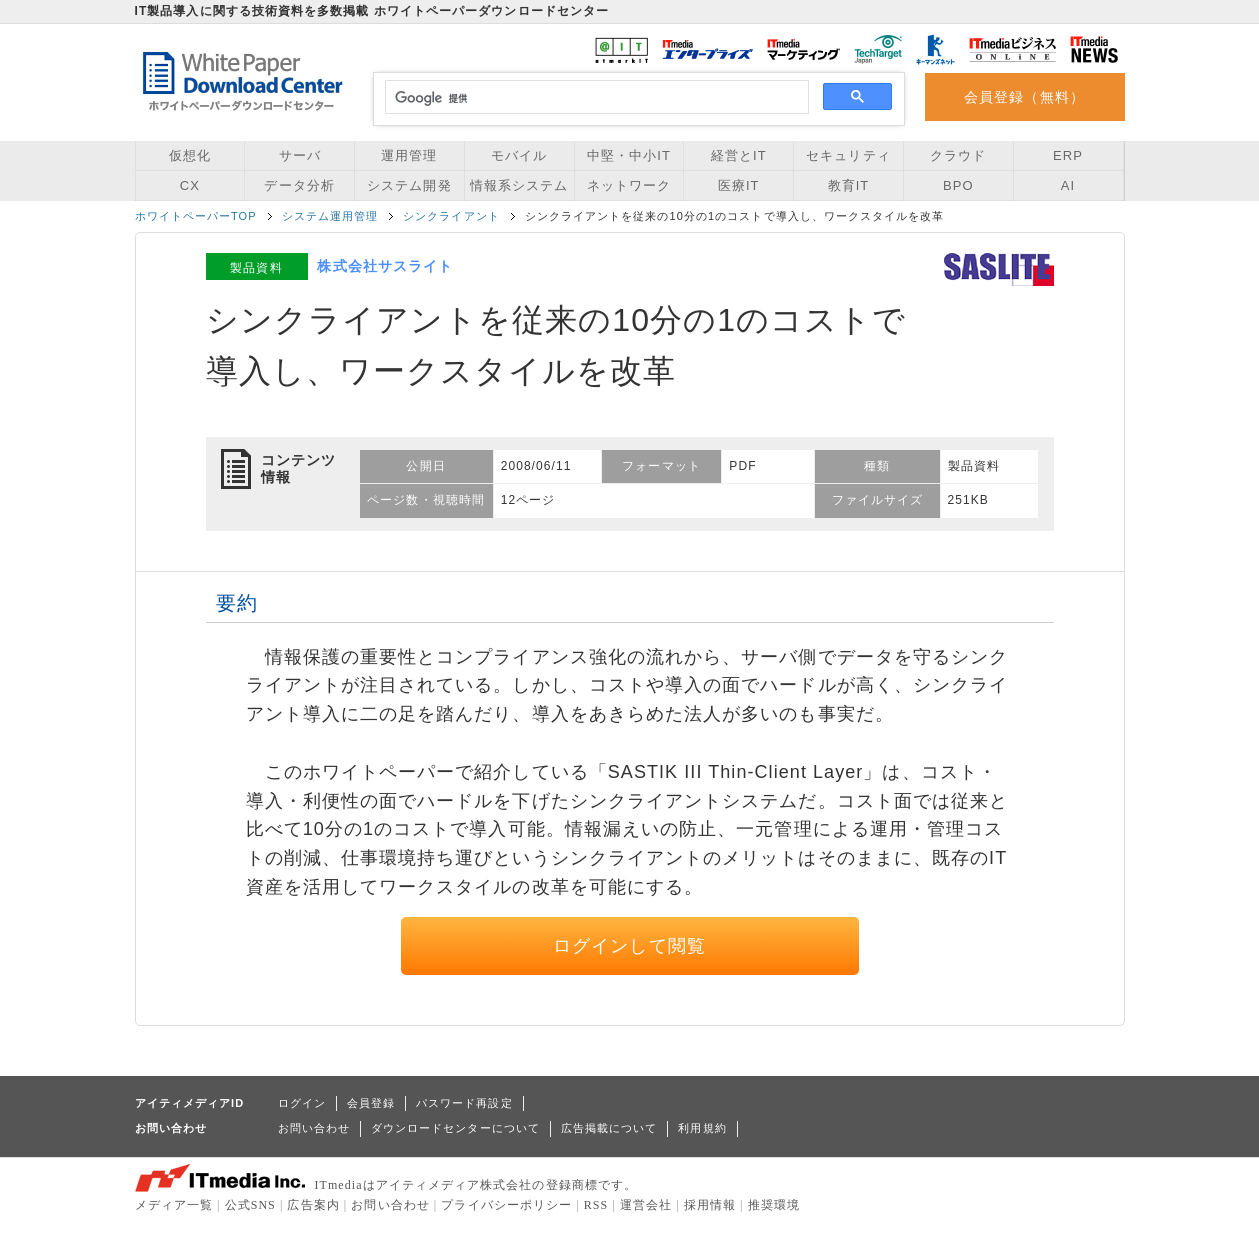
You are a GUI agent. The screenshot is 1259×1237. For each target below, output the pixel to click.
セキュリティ (848, 155)
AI (1068, 185)
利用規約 (702, 1128)
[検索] (594, 98)
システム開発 (409, 185)
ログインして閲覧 (629, 946)
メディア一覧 (174, 1205)
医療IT (739, 185)
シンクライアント (451, 216)
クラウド (958, 155)
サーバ (300, 155)
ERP (1068, 155)
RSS (596, 1205)
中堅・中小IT (629, 155)
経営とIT (739, 155)
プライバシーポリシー (506, 1205)
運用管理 (409, 155)
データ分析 (299, 185)
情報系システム (519, 185)
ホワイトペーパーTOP (196, 216)
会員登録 (371, 1103)
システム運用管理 (330, 216)
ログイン (302, 1103)
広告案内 (313, 1205)
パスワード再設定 (464, 1103)
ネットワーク (629, 185)
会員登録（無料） (1024, 97)
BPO (958, 185)
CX (190, 185)
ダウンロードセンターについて (455, 1128)
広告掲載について (609, 1128)
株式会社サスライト (385, 266)
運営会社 (646, 1205)
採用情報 (710, 1205)
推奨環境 (774, 1205)
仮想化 (190, 155)
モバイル (519, 155)
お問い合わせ (314, 1128)
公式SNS (250, 1205)
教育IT (849, 185)
